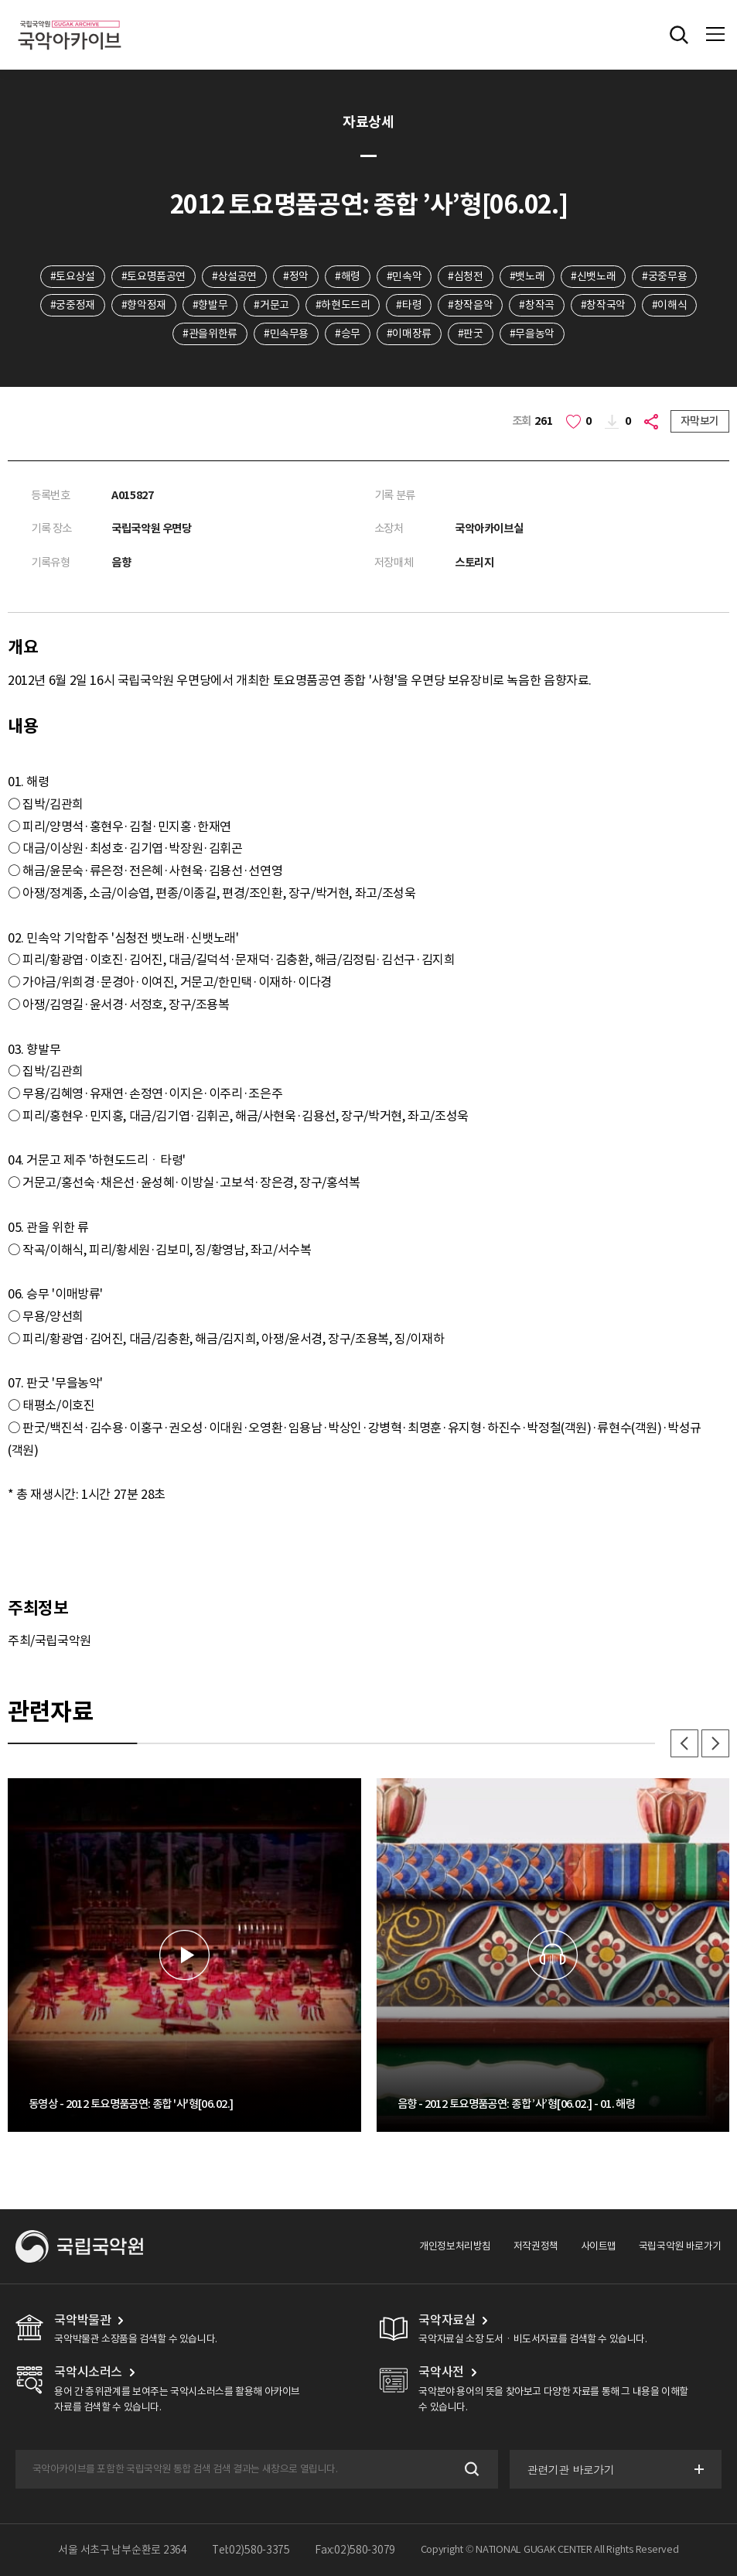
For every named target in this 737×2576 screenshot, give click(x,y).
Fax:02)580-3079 (355, 2550)
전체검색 (679, 35)
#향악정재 (143, 305)
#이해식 (669, 305)
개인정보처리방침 (455, 2246)
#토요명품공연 (153, 276)
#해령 (347, 276)
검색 (470, 2469)
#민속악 (404, 276)
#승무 (347, 333)
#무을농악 (532, 333)
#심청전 (465, 276)
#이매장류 (409, 333)
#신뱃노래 (593, 276)
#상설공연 (234, 276)
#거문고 (271, 305)
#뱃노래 (527, 276)
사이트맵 (598, 2246)
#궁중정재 (72, 305)
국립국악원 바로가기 (680, 2246)
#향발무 (210, 305)
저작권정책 (536, 2246)
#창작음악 (470, 305)
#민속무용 (286, 333)
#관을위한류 (210, 333)
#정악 (296, 276)
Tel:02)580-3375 (251, 2550)
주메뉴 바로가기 (0, 0)
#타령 (408, 305)
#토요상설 (72, 276)
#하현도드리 (343, 305)
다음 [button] (715, 1743)
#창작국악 (603, 305)
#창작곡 (536, 305)
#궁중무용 (664, 276)
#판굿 (470, 333)
